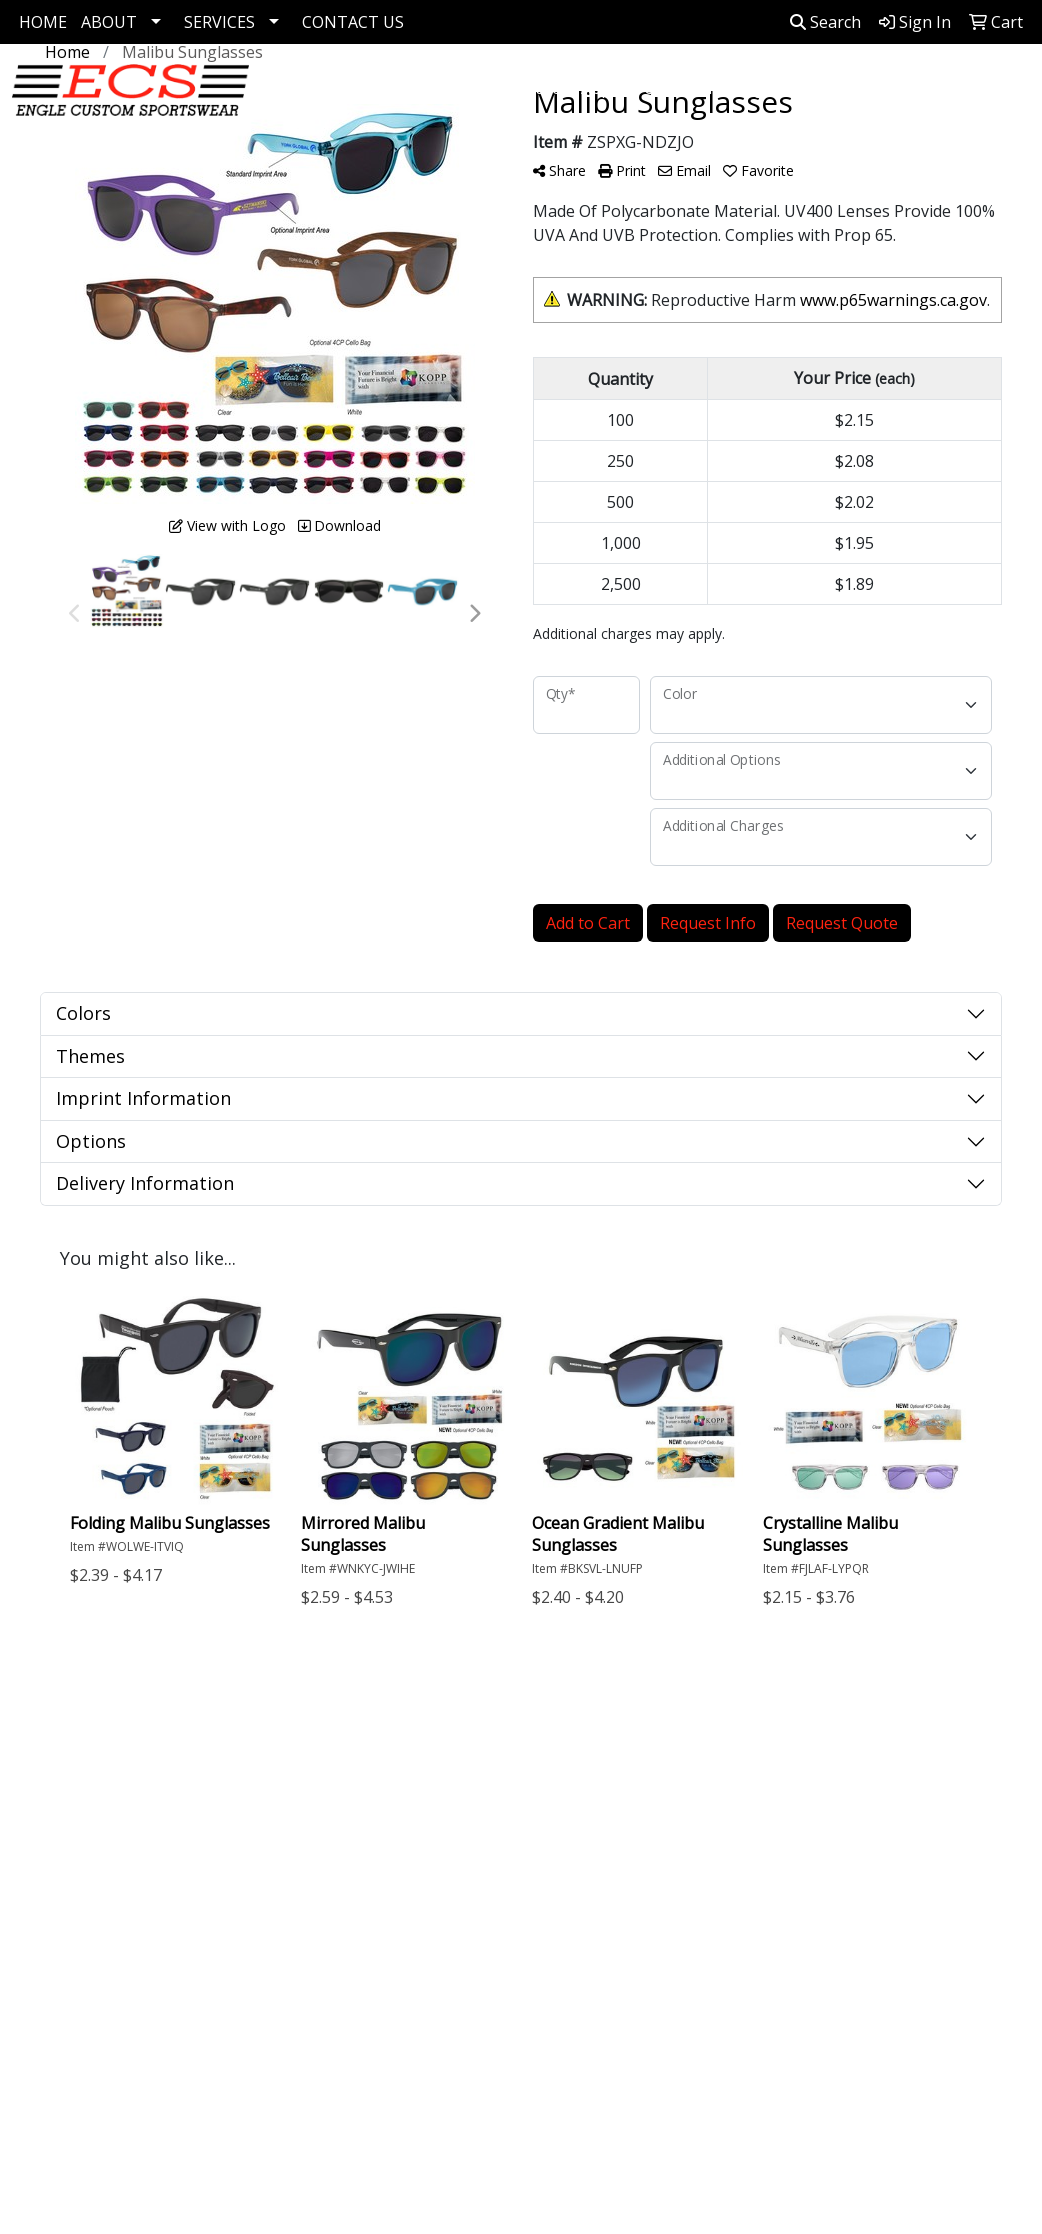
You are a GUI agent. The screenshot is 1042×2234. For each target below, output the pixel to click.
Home (75, 1769)
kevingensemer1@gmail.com (882, 2038)
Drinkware (844, 88)
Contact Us (94, 1825)
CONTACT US (353, 22)
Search (825, 22)
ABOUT (109, 22)
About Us (88, 1797)
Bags (753, 88)
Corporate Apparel (494, 88)
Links (233, 1797)
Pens (935, 88)
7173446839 (944, 2014)
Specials (83, 1853)
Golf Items (369, 88)
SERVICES (219, 22)
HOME (43, 22)
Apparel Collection (649, 88)
